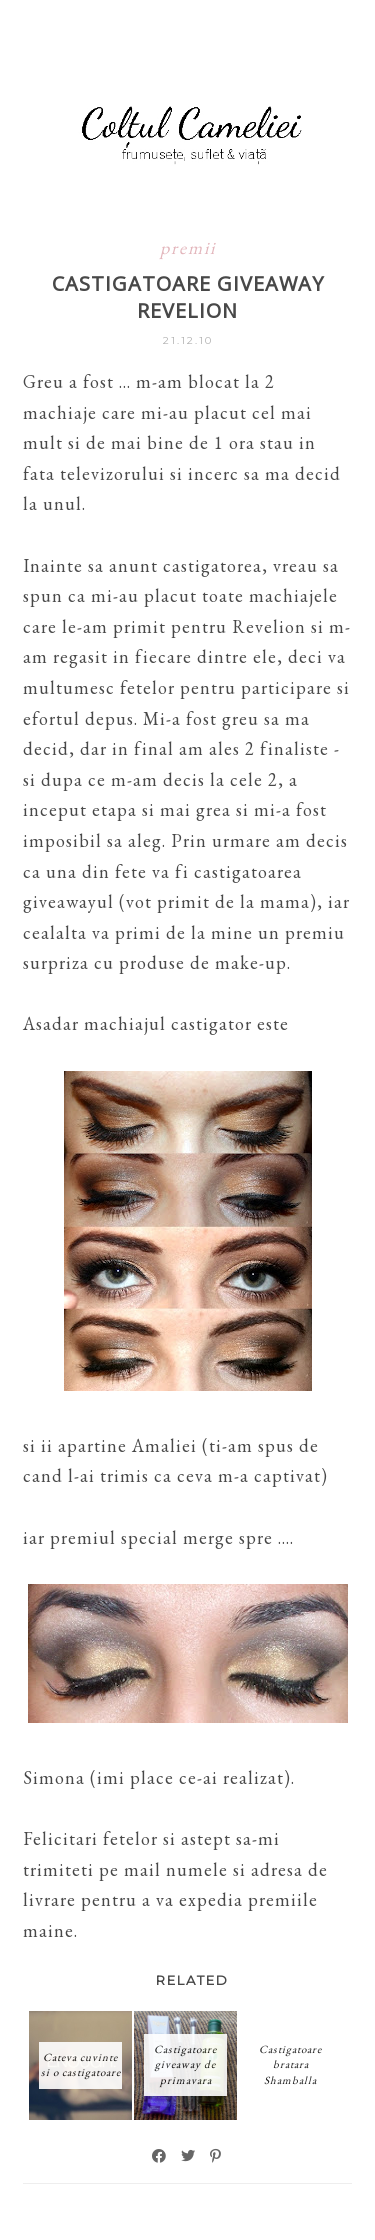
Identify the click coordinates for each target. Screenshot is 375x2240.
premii (188, 247)
